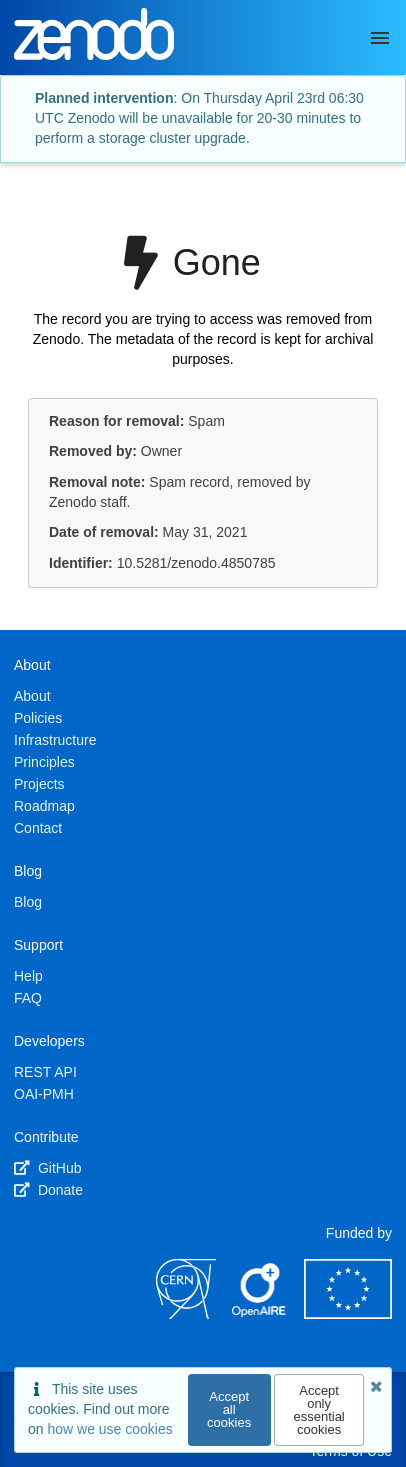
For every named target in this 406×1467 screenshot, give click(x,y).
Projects (39, 784)
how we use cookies (109, 1429)
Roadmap (44, 806)
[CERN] (186, 1314)
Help (28, 976)
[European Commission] (348, 1314)
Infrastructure (55, 740)
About (32, 696)
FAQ (28, 998)
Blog (28, 902)
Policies (38, 718)
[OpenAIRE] (260, 1314)
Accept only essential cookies (318, 1410)
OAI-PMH (44, 1094)
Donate (48, 1190)
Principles (44, 762)
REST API (45, 1072)
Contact (38, 828)
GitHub (47, 1168)
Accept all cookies (229, 1409)
